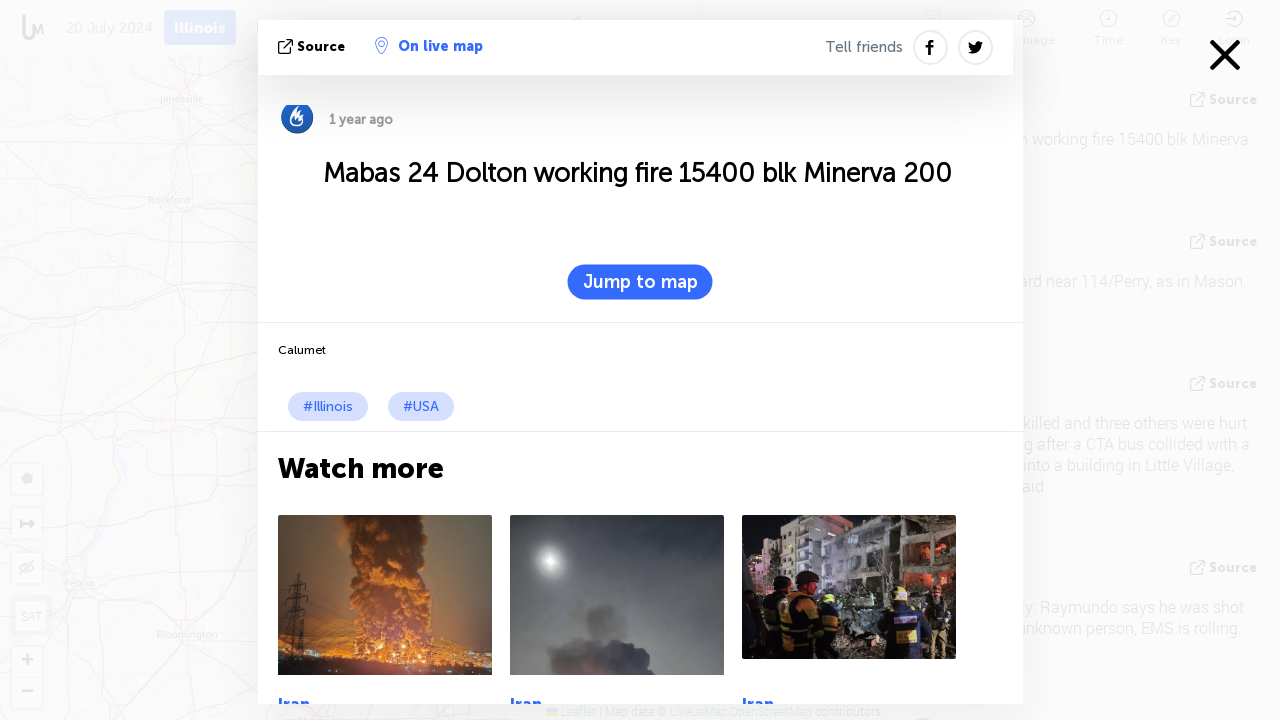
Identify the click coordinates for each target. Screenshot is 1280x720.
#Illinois (328, 406)
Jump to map (640, 282)
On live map (429, 46)
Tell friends (864, 47)
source (313, 46)
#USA (421, 406)
